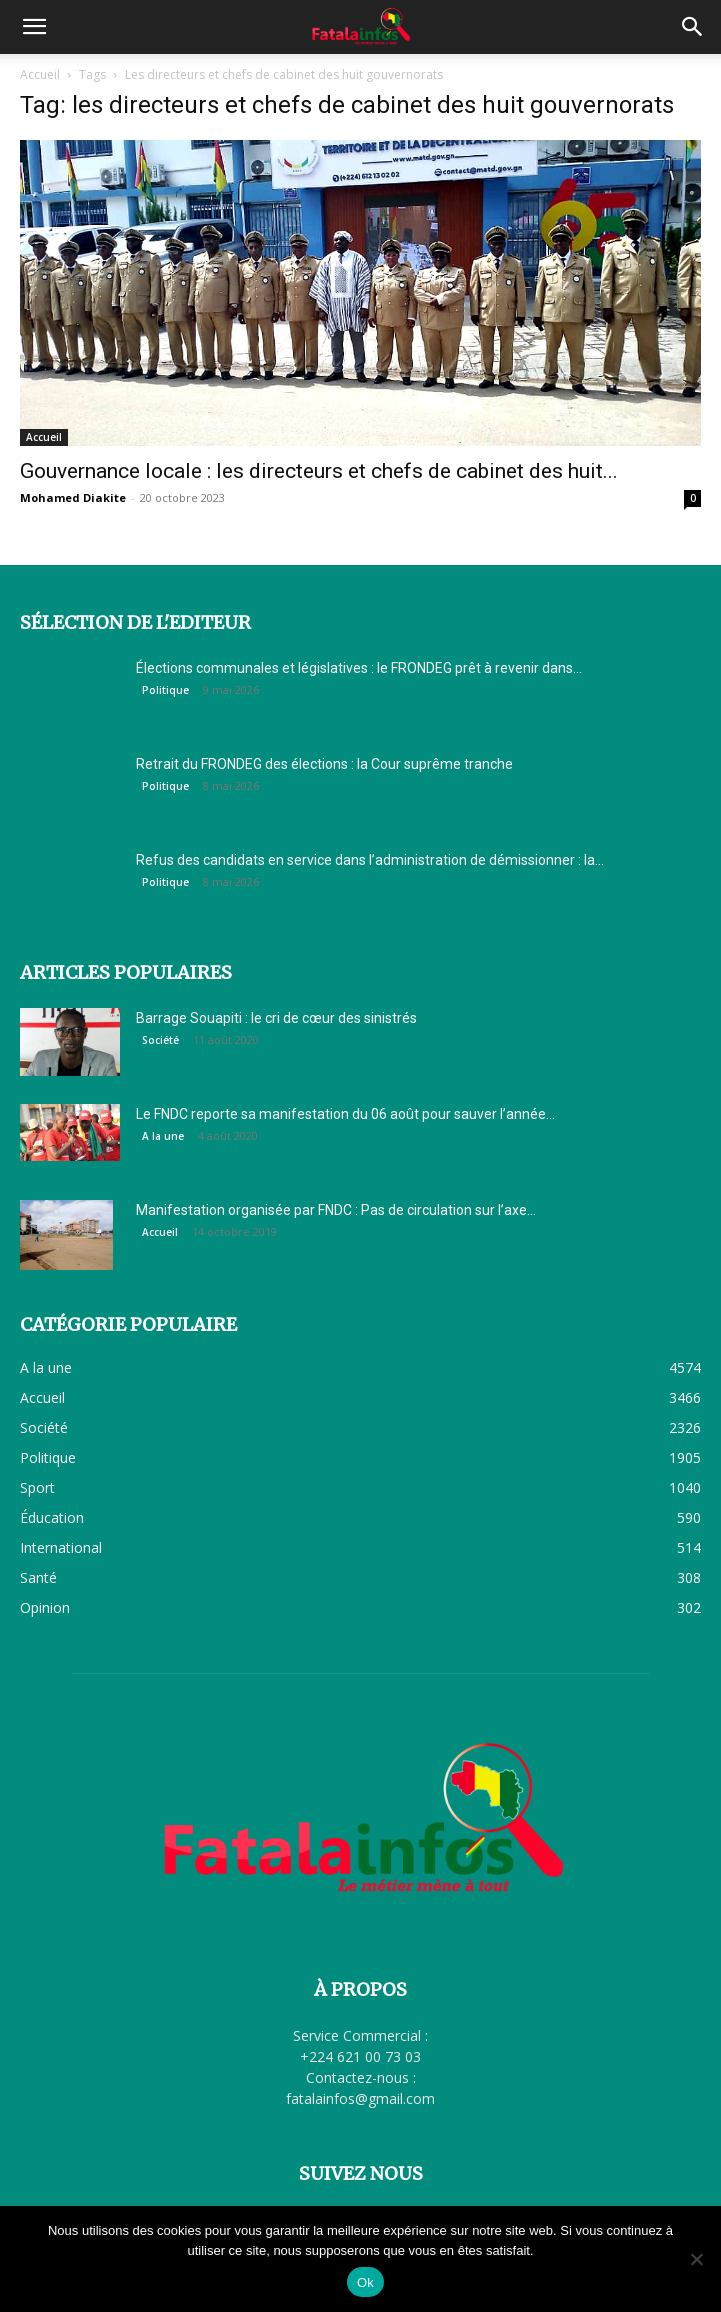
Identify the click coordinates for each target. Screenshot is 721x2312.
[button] (34, 27)
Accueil (40, 74)
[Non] (696, 2259)
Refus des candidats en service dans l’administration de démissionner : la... (370, 860)
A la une (163, 1136)
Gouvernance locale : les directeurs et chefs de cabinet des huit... (319, 471)
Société (160, 1040)
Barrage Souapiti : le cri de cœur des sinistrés (276, 1018)
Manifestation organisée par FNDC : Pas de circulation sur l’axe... (336, 1210)
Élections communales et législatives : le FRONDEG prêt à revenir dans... (359, 668)
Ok (365, 2282)
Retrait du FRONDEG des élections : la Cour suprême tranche (326, 764)
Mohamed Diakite (73, 497)
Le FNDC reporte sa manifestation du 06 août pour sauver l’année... (345, 1114)
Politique (165, 690)
